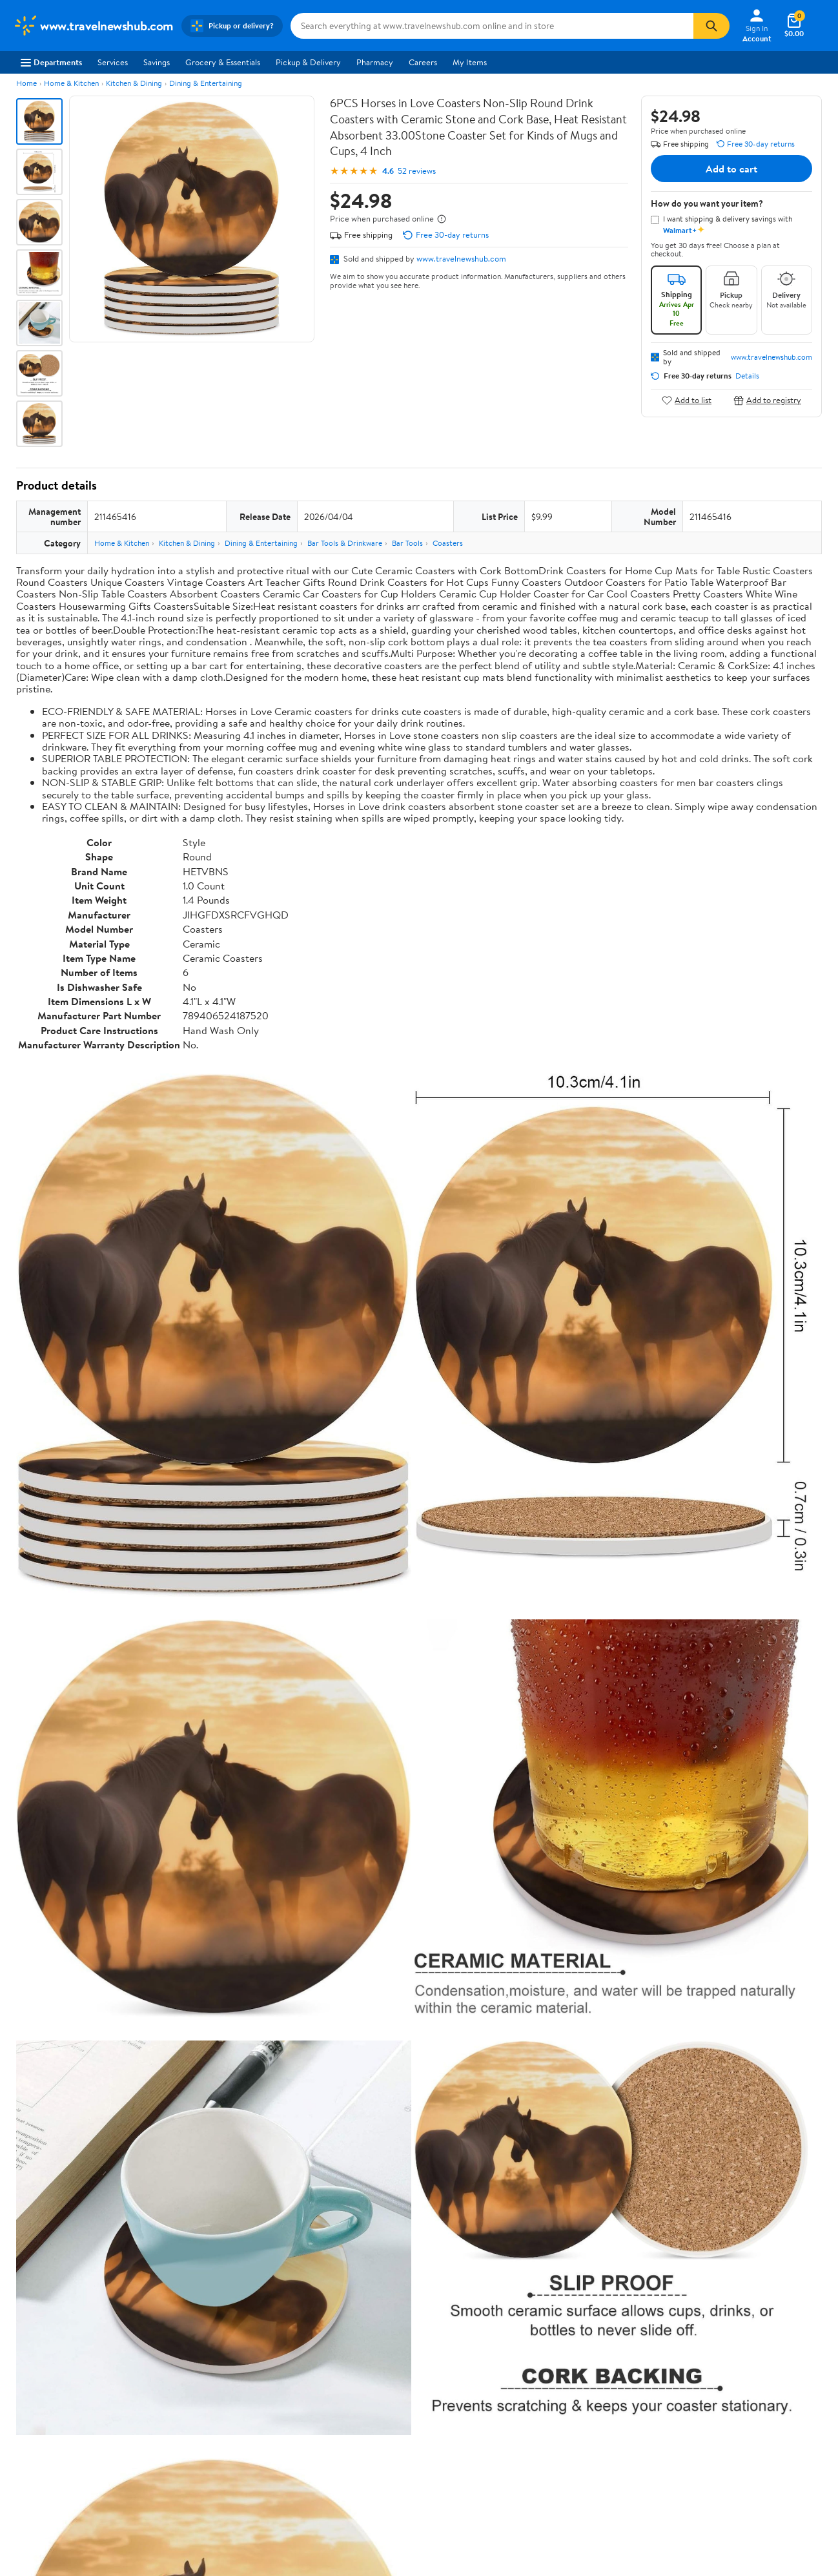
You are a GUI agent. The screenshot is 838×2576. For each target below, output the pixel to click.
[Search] (711, 26)
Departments (51, 62)
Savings (156, 62)
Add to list (686, 400)
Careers (423, 62)
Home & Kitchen (71, 83)
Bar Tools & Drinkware (344, 542)
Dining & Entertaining (205, 83)
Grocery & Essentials (222, 62)
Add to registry (767, 400)
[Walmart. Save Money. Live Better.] (93, 25)
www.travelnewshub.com (461, 258)
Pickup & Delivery (308, 62)
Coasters (448, 542)
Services (112, 62)
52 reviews (417, 171)
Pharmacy (374, 62)
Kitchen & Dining (134, 83)
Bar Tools (407, 542)
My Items (470, 62)
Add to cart (731, 168)
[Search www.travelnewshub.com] (492, 26)
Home (26, 83)
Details (747, 375)
